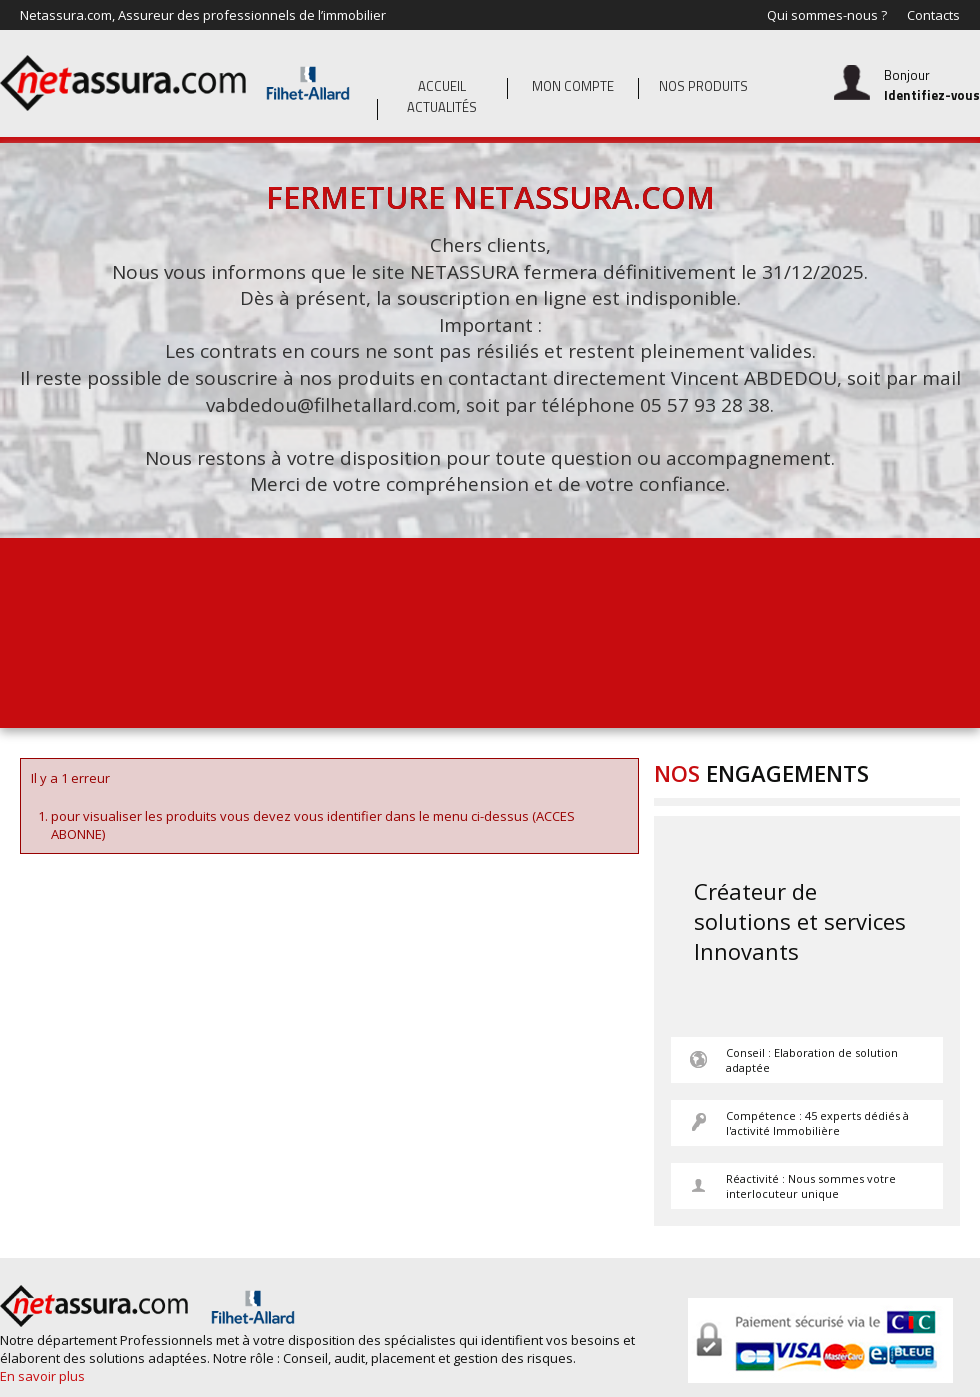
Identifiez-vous (932, 95)
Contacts (933, 15)
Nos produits (703, 86)
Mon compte (573, 86)
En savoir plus (42, 1376)
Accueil (442, 86)
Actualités (442, 107)
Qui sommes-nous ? (827, 15)
